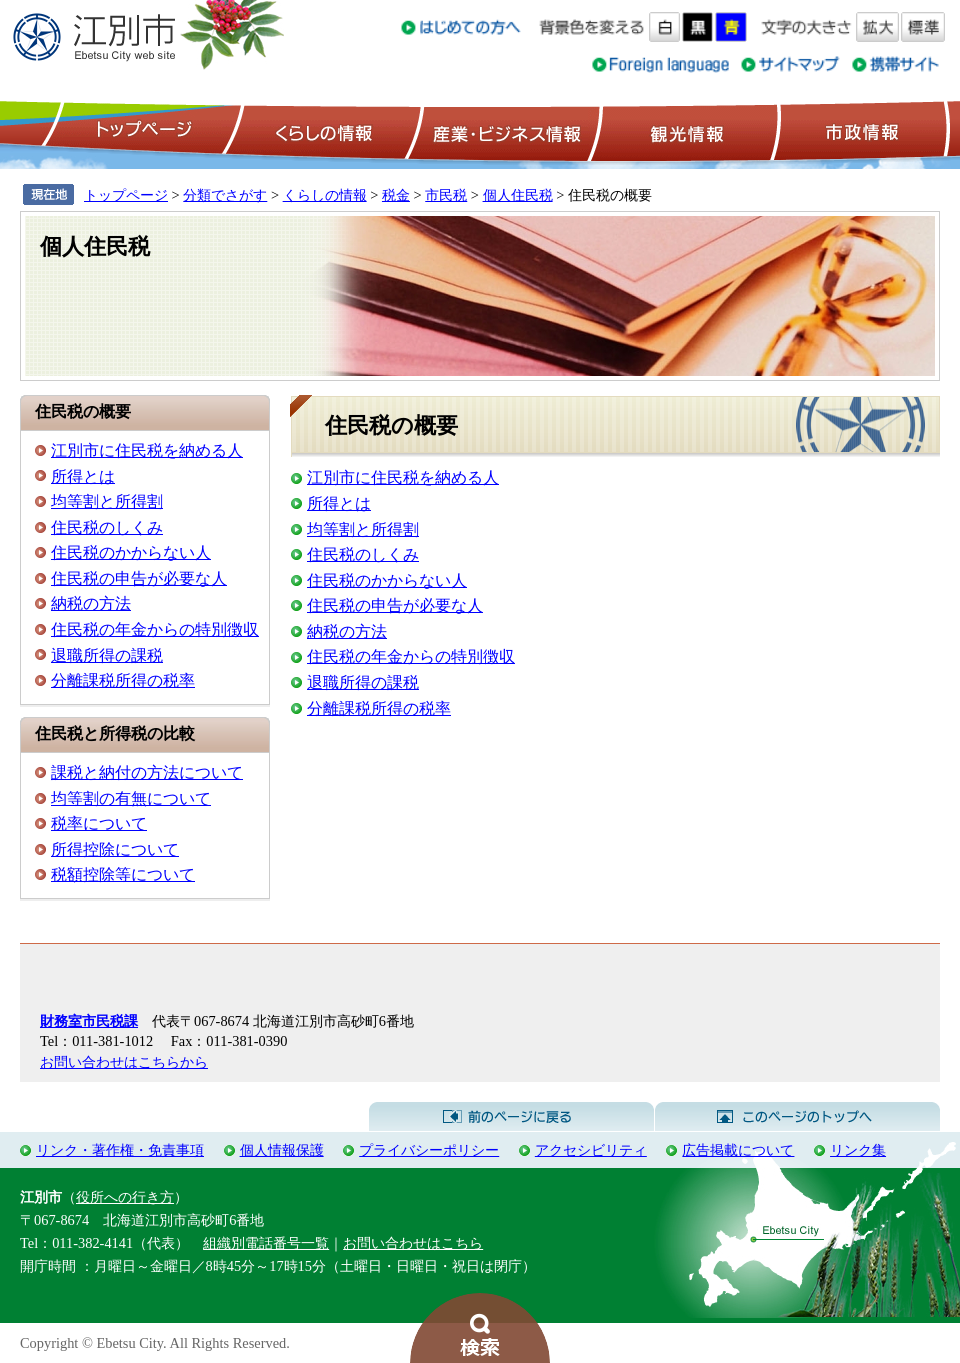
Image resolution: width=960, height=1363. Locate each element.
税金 (396, 195)
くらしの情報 (322, 131)
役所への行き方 (125, 1197)
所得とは (83, 476)
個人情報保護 (282, 1150)
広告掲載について (738, 1150)
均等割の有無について (131, 798)
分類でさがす (225, 195)
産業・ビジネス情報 (503, 131)
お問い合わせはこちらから (124, 1062)
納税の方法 (91, 603)
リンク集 (858, 1150)
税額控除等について (123, 874)
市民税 (446, 195)
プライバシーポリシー (429, 1150)
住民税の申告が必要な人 (139, 578)
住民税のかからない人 (131, 552)
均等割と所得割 (107, 501)
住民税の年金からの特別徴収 (155, 629)
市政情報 (860, 131)
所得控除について (115, 849)
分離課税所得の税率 (123, 680)
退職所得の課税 (107, 655)
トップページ (141, 131)
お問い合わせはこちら (413, 1243)
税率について (99, 823)
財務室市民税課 (89, 1021)
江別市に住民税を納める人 (147, 450)
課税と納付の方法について (147, 772)
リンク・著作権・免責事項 (120, 1150)
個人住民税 (518, 195)
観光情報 (684, 131)
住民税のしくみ (107, 527)
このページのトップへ (797, 1117)
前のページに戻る (511, 1117)
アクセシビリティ (591, 1150)
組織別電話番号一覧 (266, 1243)
